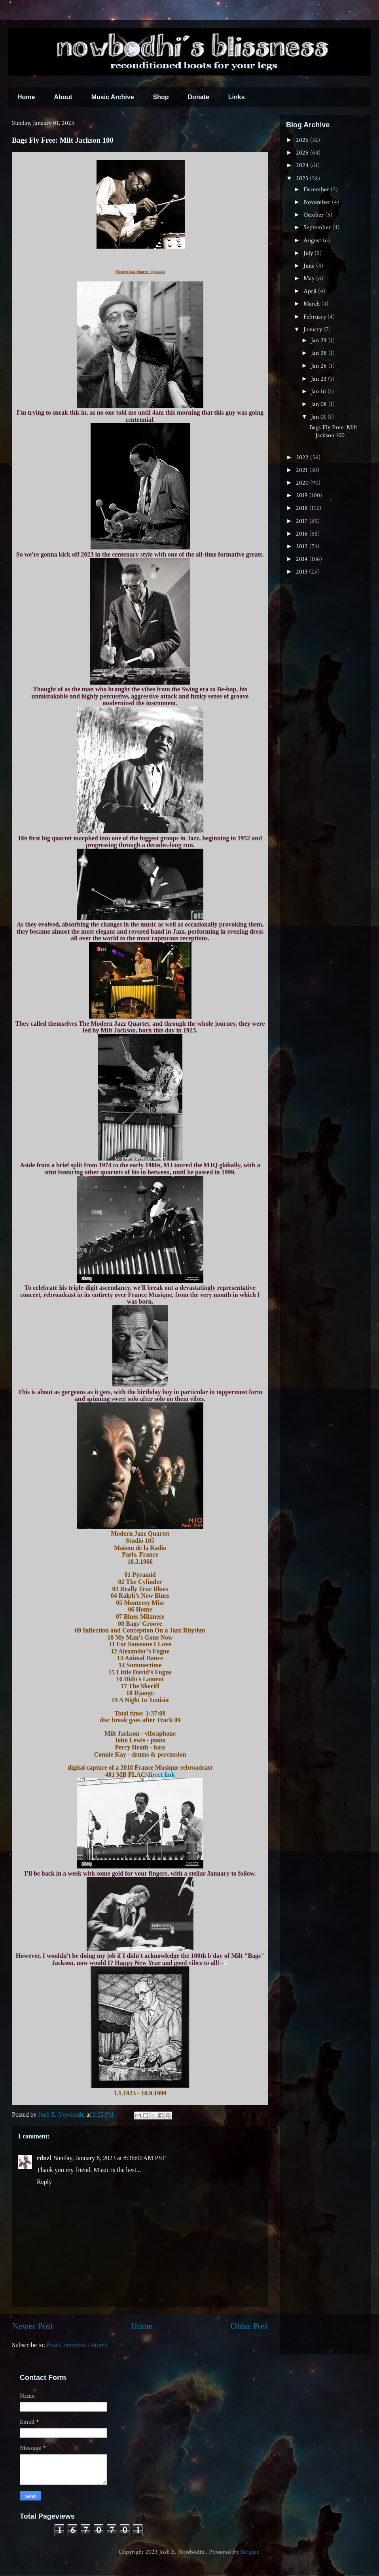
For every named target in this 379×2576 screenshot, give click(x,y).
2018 (302, 508)
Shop (161, 97)
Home (26, 97)
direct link (161, 1774)
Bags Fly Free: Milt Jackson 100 (333, 431)
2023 (303, 178)
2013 (302, 572)
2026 (303, 140)
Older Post (249, 2326)
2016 (302, 534)
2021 (302, 470)
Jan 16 (319, 391)
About (63, 97)
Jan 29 (319, 340)
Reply (44, 2181)
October (314, 215)
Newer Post (32, 2326)
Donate (198, 97)
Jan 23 (319, 379)
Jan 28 (319, 353)
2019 (302, 495)
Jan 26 (319, 366)
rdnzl (44, 2158)
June (309, 266)
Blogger (249, 2552)
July (309, 253)
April (310, 291)
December (317, 189)
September (317, 227)
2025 (303, 153)
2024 (303, 165)
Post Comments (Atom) (77, 2345)
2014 (302, 559)
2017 (302, 521)
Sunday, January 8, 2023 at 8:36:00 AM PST (109, 2158)
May (309, 278)
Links (236, 97)
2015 (302, 546)
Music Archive (112, 97)
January (313, 329)
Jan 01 (319, 417)
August (313, 240)
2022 (303, 457)
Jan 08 (319, 404)
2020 (303, 483)
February (315, 317)
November (317, 202)
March (312, 304)
